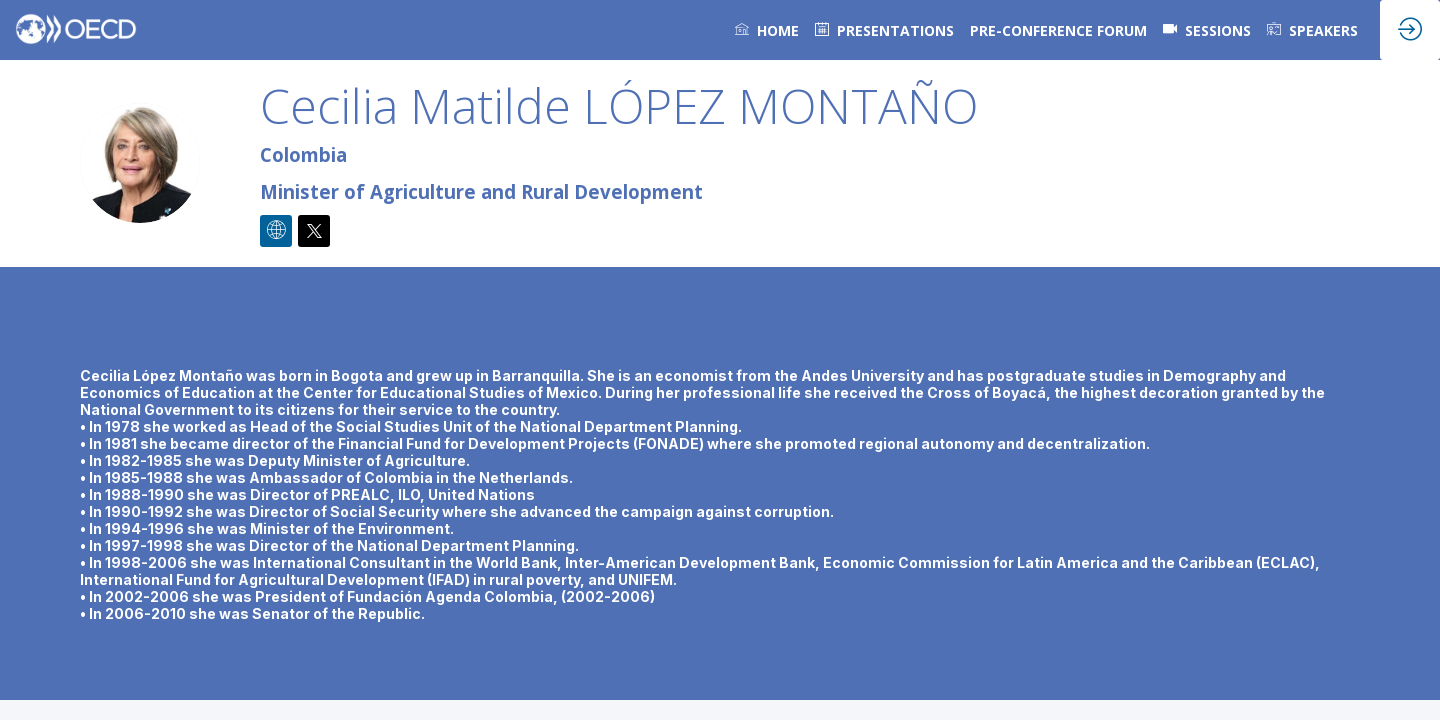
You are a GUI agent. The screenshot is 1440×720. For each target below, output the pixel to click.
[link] (767, 30)
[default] (884, 30)
